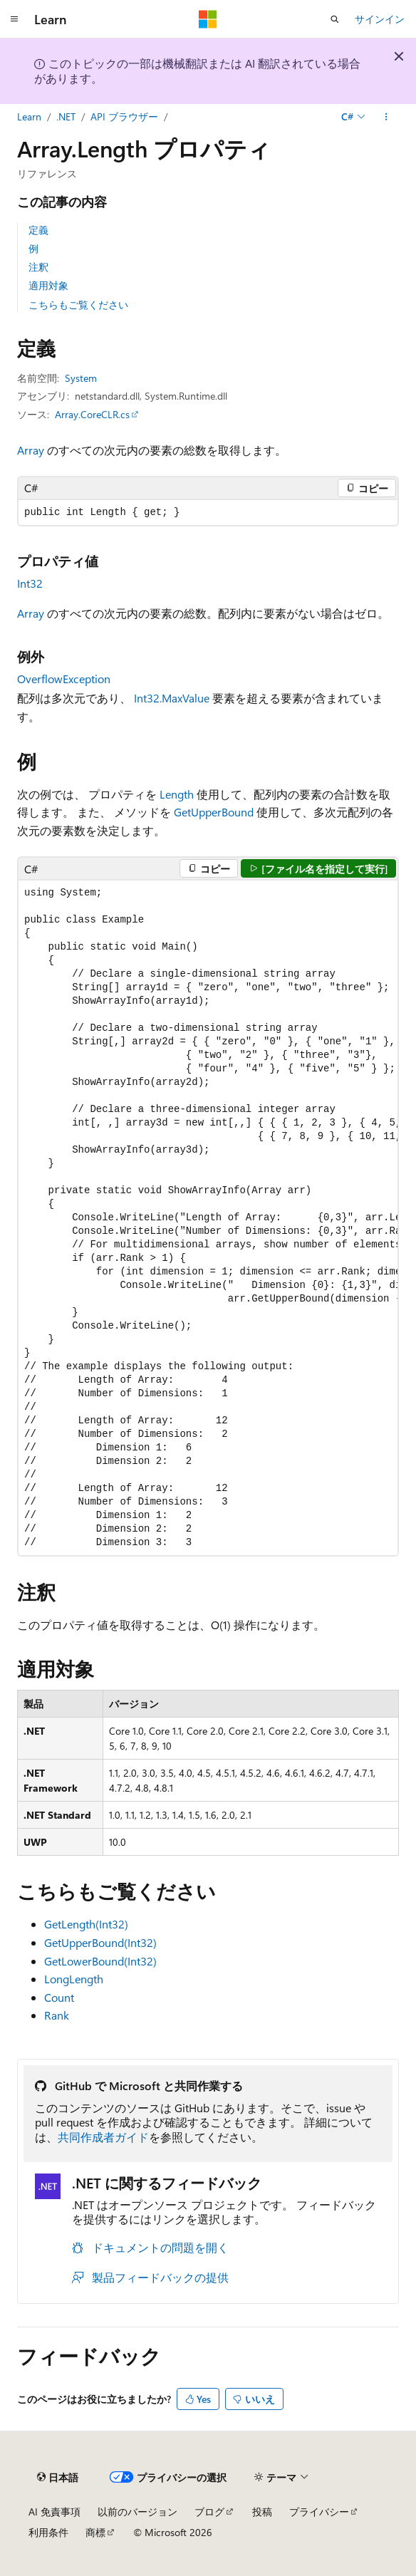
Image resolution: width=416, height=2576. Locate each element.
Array (30, 449)
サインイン (380, 19)
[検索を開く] (335, 19)
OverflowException (63, 678)
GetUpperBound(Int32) (100, 1942)
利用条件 (48, 2532)
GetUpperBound (214, 811)
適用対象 (48, 285)
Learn (29, 116)
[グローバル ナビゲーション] (14, 19)
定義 (38, 230)
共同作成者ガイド (103, 2136)
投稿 (262, 2511)
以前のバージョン (137, 2511)
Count (59, 1997)
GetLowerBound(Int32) (100, 1960)
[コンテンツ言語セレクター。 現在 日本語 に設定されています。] (57, 2477)
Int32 (30, 583)
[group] (208, 1217)
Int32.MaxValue (171, 697)
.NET (66, 116)
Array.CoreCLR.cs (92, 414)
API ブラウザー (124, 116)
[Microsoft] (208, 19)
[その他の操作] (386, 116)
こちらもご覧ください (78, 304)
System (81, 378)
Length (177, 793)
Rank (56, 2015)
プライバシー (319, 2511)
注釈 (38, 267)
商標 (95, 2532)
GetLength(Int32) (86, 1923)
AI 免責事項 (54, 2511)
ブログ (209, 2511)
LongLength (73, 1978)
